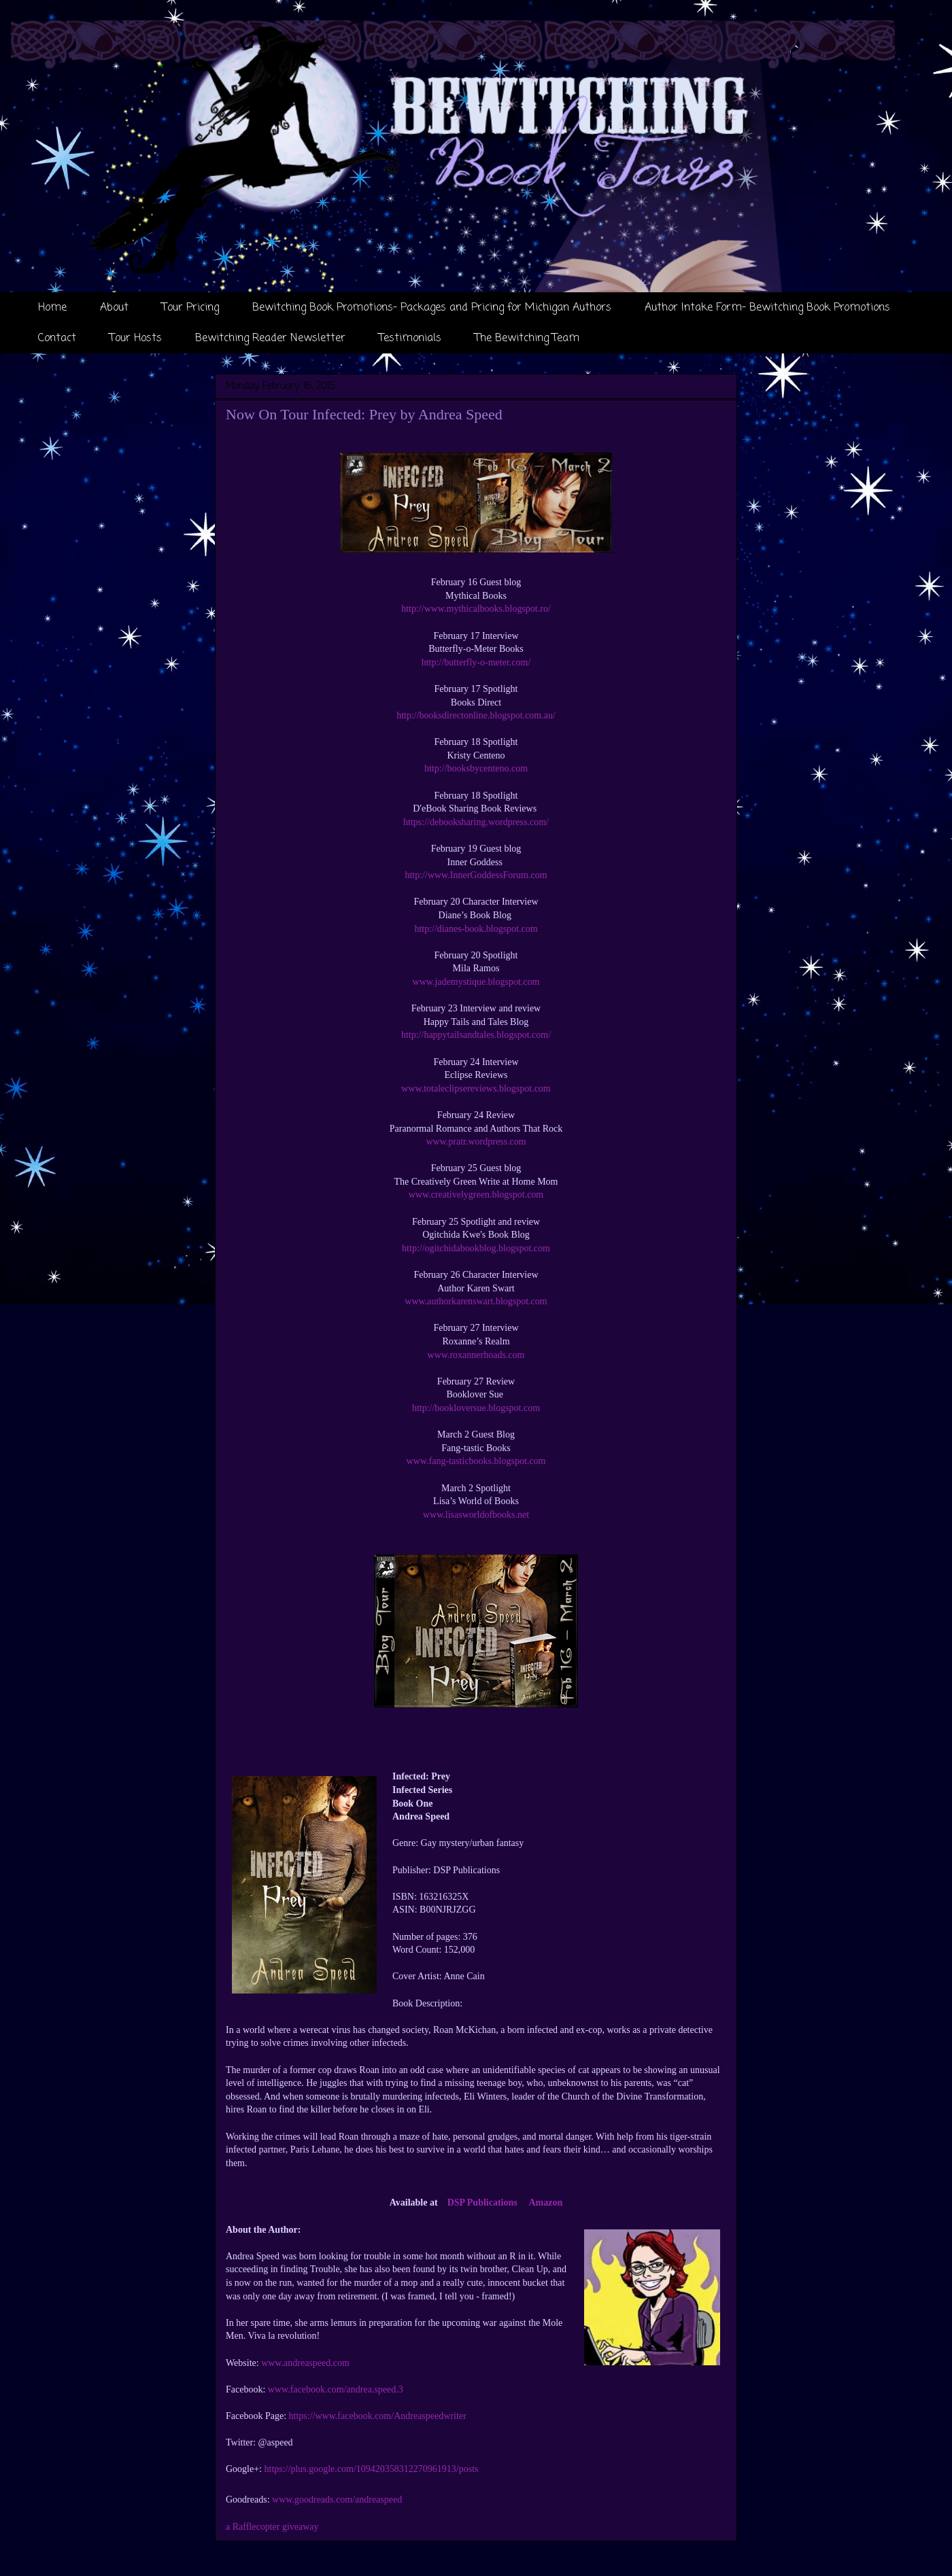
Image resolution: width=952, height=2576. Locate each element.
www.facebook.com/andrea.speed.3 (335, 2389)
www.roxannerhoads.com (476, 1355)
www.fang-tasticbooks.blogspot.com (476, 1461)
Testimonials (410, 338)
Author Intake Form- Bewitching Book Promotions (767, 308)
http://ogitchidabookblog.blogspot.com (476, 1248)
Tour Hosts (135, 338)
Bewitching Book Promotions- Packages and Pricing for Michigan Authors (431, 308)
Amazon (545, 2202)
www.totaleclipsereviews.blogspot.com (476, 1088)
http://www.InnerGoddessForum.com (476, 875)
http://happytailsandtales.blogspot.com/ (476, 1035)
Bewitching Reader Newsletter (270, 338)
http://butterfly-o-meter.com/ (476, 662)
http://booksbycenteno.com (476, 768)
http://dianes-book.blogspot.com (475, 929)
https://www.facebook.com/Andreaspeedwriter (377, 2416)
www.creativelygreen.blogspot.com (476, 1194)
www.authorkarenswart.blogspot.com (476, 1301)
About (114, 308)
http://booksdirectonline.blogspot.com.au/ (476, 715)
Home (52, 308)
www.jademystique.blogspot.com (476, 982)
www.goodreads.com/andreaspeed (337, 2499)
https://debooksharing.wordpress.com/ (476, 822)
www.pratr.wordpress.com (476, 1141)
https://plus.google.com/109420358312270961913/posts (372, 2469)
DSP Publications (482, 2202)
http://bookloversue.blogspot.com (476, 1408)
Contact (57, 338)
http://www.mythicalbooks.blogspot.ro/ (476, 609)
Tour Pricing (190, 308)
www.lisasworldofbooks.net (476, 1515)
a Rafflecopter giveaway (272, 2527)
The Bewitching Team (527, 338)
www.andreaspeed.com (305, 2363)
